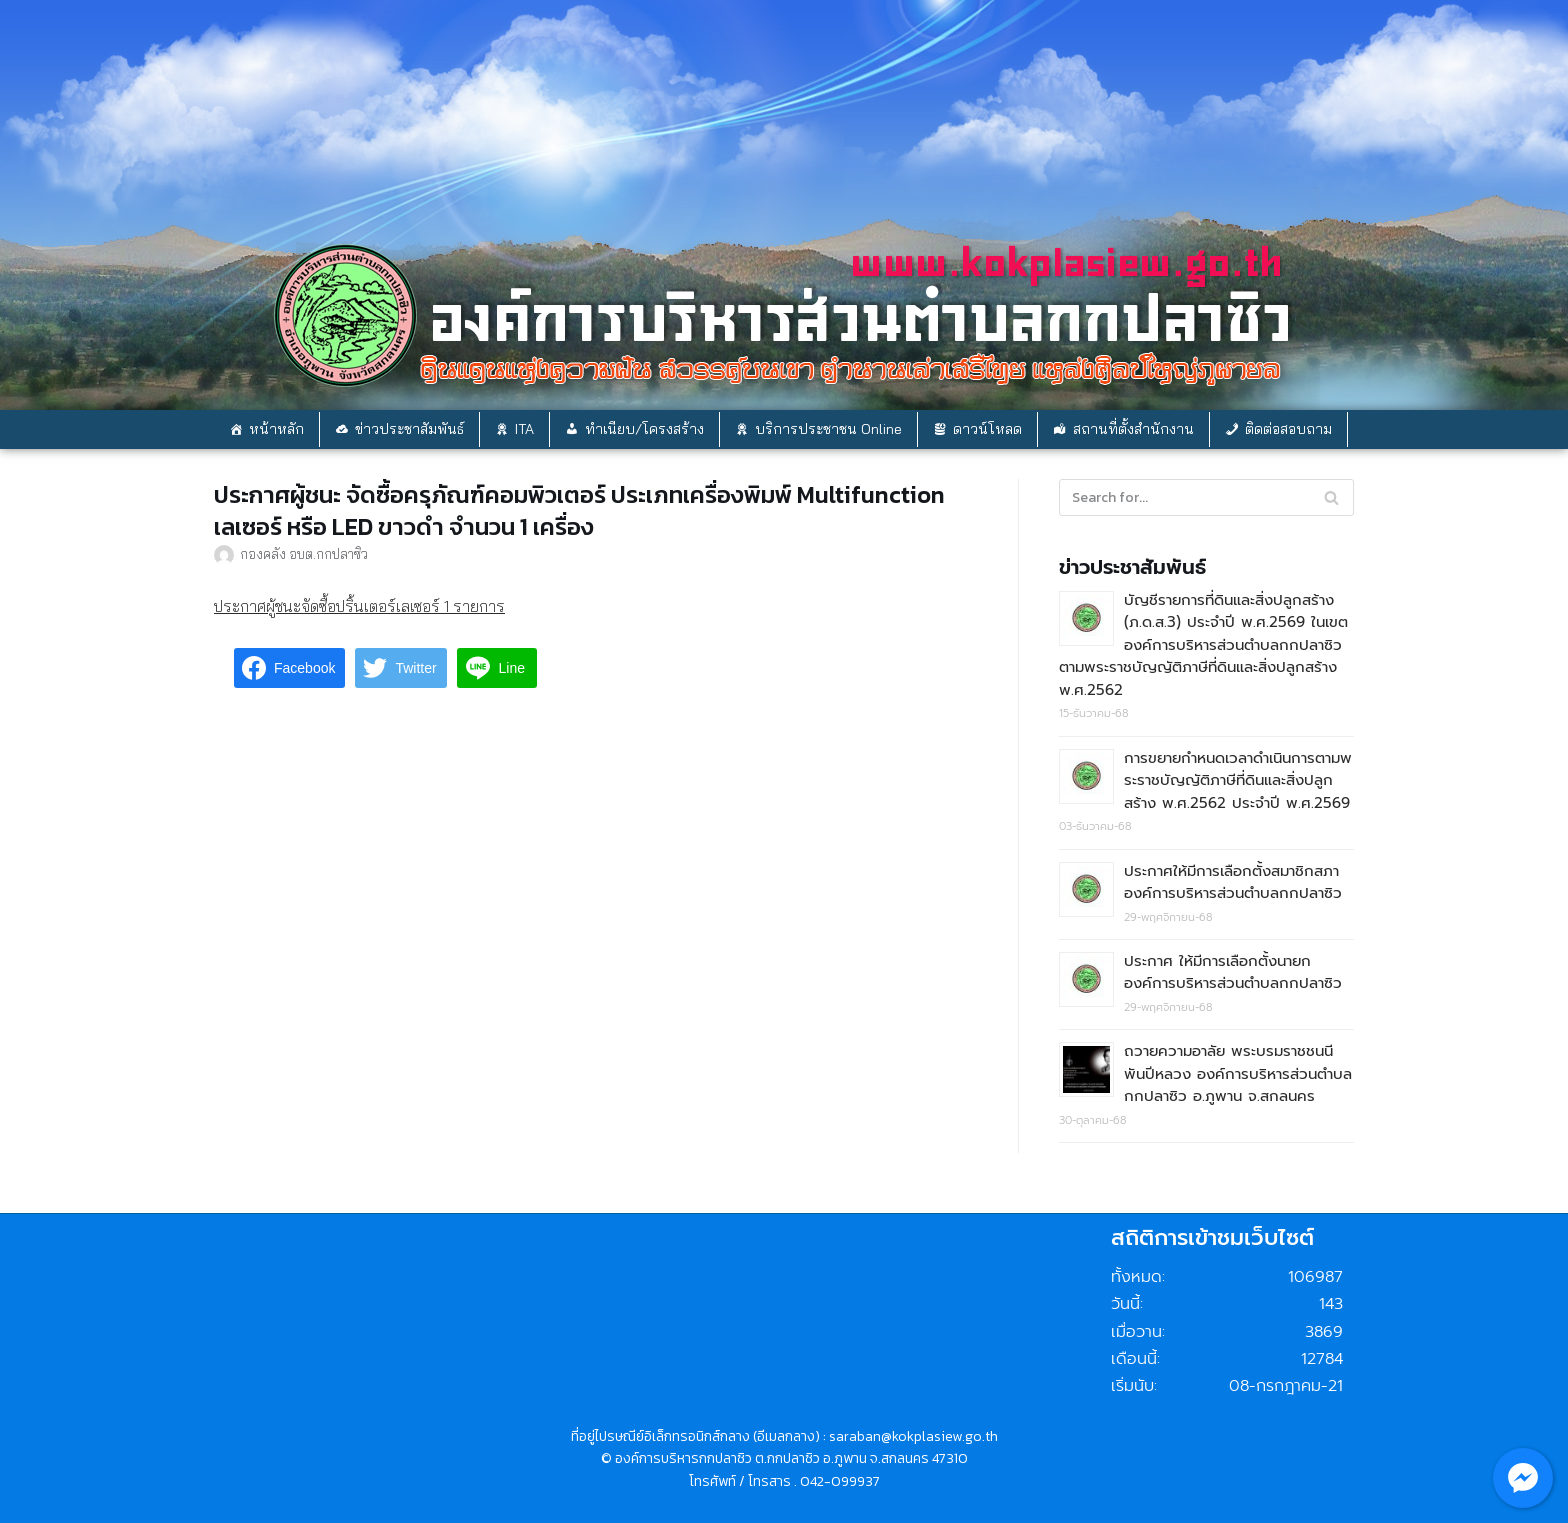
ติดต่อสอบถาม (1288, 429)
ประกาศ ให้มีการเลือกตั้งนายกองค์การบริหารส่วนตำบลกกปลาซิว (1233, 972)
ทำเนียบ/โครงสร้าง (644, 429)
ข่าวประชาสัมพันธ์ (409, 429)
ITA (524, 429)
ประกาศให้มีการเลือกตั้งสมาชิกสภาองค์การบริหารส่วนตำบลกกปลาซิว (1233, 882)
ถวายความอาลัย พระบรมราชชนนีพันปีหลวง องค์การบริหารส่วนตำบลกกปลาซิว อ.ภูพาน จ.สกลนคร (1238, 1073)
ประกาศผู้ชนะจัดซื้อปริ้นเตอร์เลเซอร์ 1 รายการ (359, 606)
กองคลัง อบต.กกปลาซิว (304, 553)
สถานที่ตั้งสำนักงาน (1133, 429)
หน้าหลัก (276, 429)
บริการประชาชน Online (828, 429)
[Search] (1331, 497)
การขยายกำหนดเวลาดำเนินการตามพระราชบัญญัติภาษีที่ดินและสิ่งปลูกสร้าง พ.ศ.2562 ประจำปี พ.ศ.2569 (1238, 780)
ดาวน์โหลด (987, 429)
